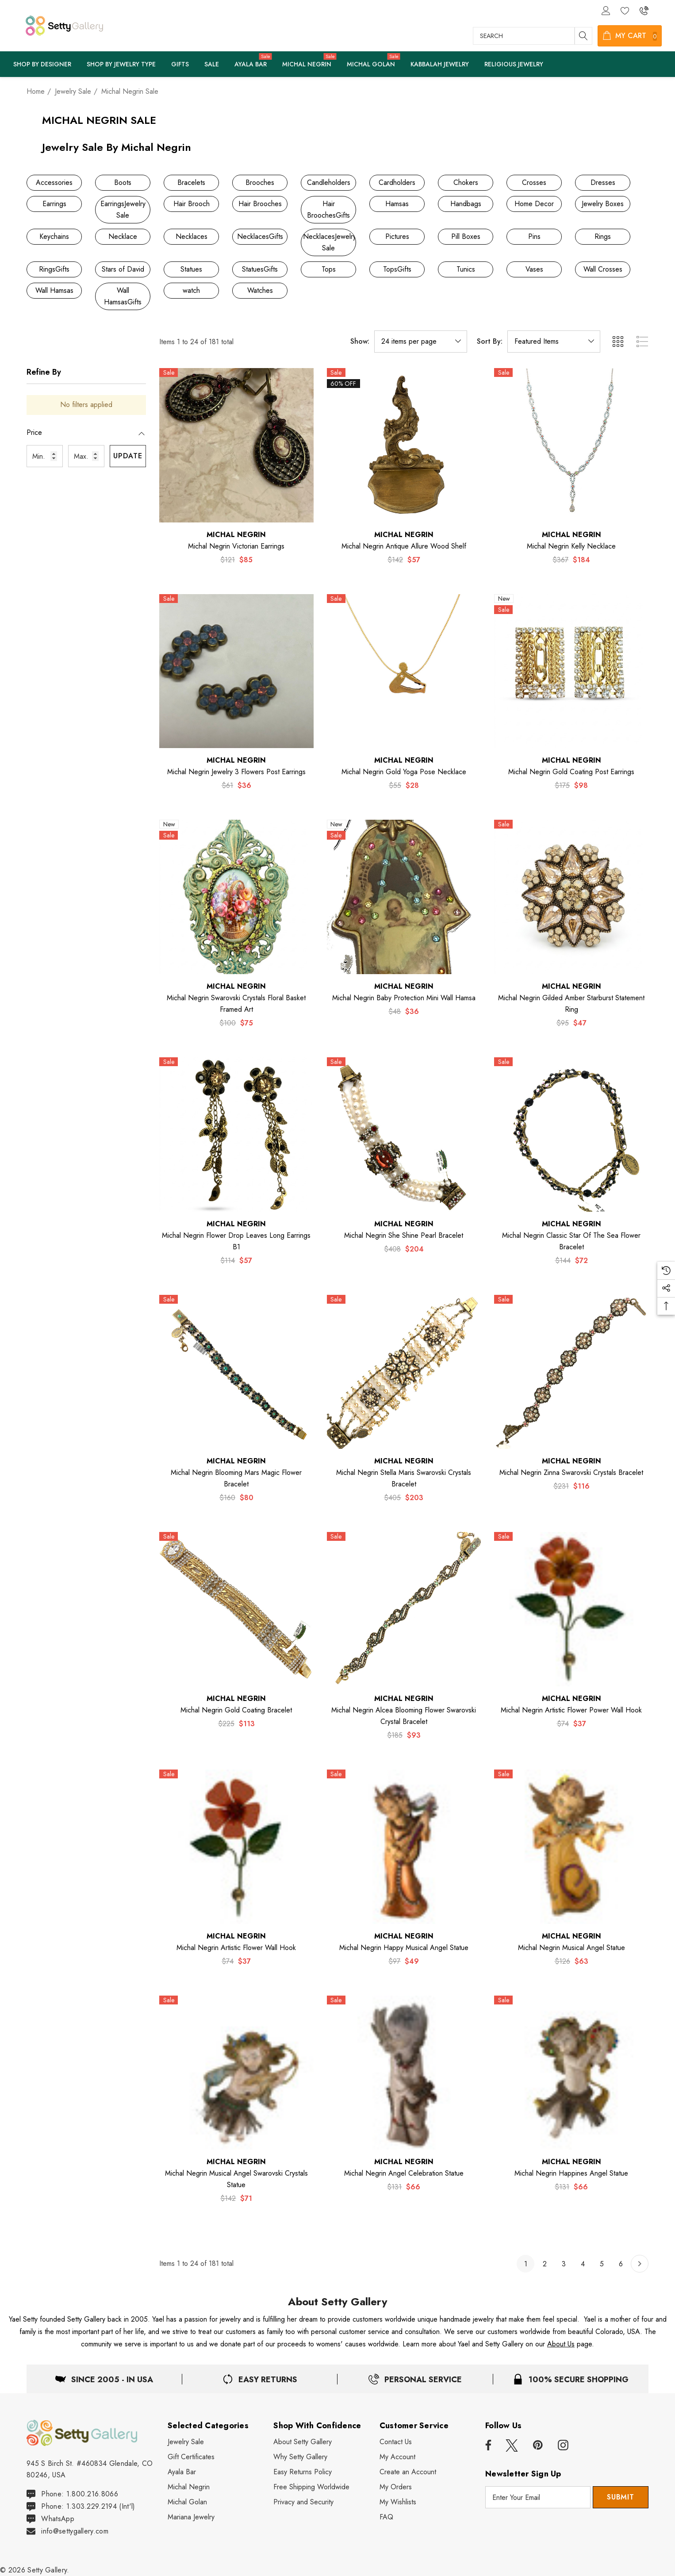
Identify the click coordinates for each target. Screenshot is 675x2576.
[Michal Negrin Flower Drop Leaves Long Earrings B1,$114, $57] (236, 1134)
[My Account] (397, 2457)
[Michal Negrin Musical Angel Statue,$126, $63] (571, 1847)
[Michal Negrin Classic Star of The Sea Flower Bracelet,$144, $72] (571, 1134)
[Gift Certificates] (191, 2457)
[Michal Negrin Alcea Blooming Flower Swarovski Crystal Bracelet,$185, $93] (404, 1609)
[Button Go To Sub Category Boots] (122, 183)
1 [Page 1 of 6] (525, 2264)
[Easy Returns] (415, 2379)
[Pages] (121, 65)
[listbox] (553, 341)
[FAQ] (386, 2517)
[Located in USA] (104, 2379)
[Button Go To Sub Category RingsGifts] (54, 269)
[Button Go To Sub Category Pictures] (397, 237)
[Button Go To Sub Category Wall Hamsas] (54, 291)
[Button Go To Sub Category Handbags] (465, 204)
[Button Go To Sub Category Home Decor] (534, 204)
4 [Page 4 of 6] (583, 2264)
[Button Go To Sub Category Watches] (260, 291)
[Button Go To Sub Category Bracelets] (191, 183)
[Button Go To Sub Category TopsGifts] (397, 269)
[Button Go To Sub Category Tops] (328, 269)
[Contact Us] (396, 2441)
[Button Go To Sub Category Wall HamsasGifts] (122, 296)
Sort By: (489, 341)
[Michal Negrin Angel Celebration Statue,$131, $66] (404, 2073)
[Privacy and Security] (303, 2502)
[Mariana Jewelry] (191, 2517)
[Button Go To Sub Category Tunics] (465, 269)
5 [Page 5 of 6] (602, 2264)
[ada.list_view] (642, 341)
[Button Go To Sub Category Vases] (534, 269)
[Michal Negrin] (306, 65)
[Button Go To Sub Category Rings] (602, 237)
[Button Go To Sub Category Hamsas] (397, 204)
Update (127, 456)
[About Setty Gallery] (302, 2441)
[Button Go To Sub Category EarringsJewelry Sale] (122, 209)
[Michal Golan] (371, 65)
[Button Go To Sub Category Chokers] (465, 183)
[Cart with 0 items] (629, 36)
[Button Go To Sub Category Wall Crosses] (602, 269)
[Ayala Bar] (250, 65)
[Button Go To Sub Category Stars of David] (122, 269)
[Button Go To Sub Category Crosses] (534, 183)
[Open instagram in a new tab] (563, 2445)
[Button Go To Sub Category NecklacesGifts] (260, 237)
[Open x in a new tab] (512, 2445)
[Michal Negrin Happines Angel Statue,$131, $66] (571, 2073)
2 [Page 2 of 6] (545, 2264)
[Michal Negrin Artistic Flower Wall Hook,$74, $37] (236, 1847)
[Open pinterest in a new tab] (538, 2445)
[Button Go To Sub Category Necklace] (122, 237)
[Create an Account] (408, 2472)
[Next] (639, 2264)
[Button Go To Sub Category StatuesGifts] (260, 269)
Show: (359, 341)
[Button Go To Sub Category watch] (191, 291)
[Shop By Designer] (42, 65)
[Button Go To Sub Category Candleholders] (328, 183)
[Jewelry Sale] (186, 2441)
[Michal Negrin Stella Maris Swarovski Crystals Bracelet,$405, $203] (404, 1372)
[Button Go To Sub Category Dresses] (602, 183)
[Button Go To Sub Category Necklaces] (191, 237)
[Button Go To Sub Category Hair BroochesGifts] (328, 209)
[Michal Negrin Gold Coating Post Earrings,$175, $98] (571, 671)
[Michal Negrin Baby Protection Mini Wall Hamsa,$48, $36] (404, 897)
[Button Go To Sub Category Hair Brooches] (260, 204)
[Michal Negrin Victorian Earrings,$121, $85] (236, 445)
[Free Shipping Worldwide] (311, 2487)
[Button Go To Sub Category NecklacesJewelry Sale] (328, 242)
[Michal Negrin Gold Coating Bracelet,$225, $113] (236, 1609)
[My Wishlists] (398, 2502)
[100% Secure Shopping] (571, 2379)
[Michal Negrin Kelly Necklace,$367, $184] (571, 445)
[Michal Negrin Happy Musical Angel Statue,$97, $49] (404, 1847)
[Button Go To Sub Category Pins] (534, 237)
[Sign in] (605, 10)
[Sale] (211, 64)
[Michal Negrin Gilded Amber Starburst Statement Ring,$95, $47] (571, 897)
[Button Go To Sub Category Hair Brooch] (191, 204)
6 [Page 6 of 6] (621, 2264)
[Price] (86, 437)
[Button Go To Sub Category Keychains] (54, 237)
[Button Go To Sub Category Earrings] (54, 204)
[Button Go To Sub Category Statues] (191, 269)
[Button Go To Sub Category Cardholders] (397, 183)
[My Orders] (396, 2487)
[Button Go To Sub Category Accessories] (54, 183)
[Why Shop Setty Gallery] (300, 2457)
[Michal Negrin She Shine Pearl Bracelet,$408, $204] (404, 1134)
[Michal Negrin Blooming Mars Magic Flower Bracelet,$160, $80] (236, 1372)
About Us (561, 2344)
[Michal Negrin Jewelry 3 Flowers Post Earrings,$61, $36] (236, 671)
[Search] (583, 36)
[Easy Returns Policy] (302, 2472)
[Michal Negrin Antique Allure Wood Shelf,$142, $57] (404, 445)
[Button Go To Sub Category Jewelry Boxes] (602, 204)
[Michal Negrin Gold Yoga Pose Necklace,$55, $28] (404, 671)
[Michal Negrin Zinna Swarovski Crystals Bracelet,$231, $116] (571, 1372)
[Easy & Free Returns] (260, 2379)
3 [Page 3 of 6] (564, 2264)
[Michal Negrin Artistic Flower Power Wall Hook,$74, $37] (571, 1609)
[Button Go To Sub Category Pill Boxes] (465, 237)
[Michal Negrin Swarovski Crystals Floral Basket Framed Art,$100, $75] (236, 897)
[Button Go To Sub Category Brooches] (260, 183)
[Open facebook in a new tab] (487, 2445)
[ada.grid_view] (617, 341)
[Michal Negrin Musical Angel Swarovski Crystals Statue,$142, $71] (236, 2073)
